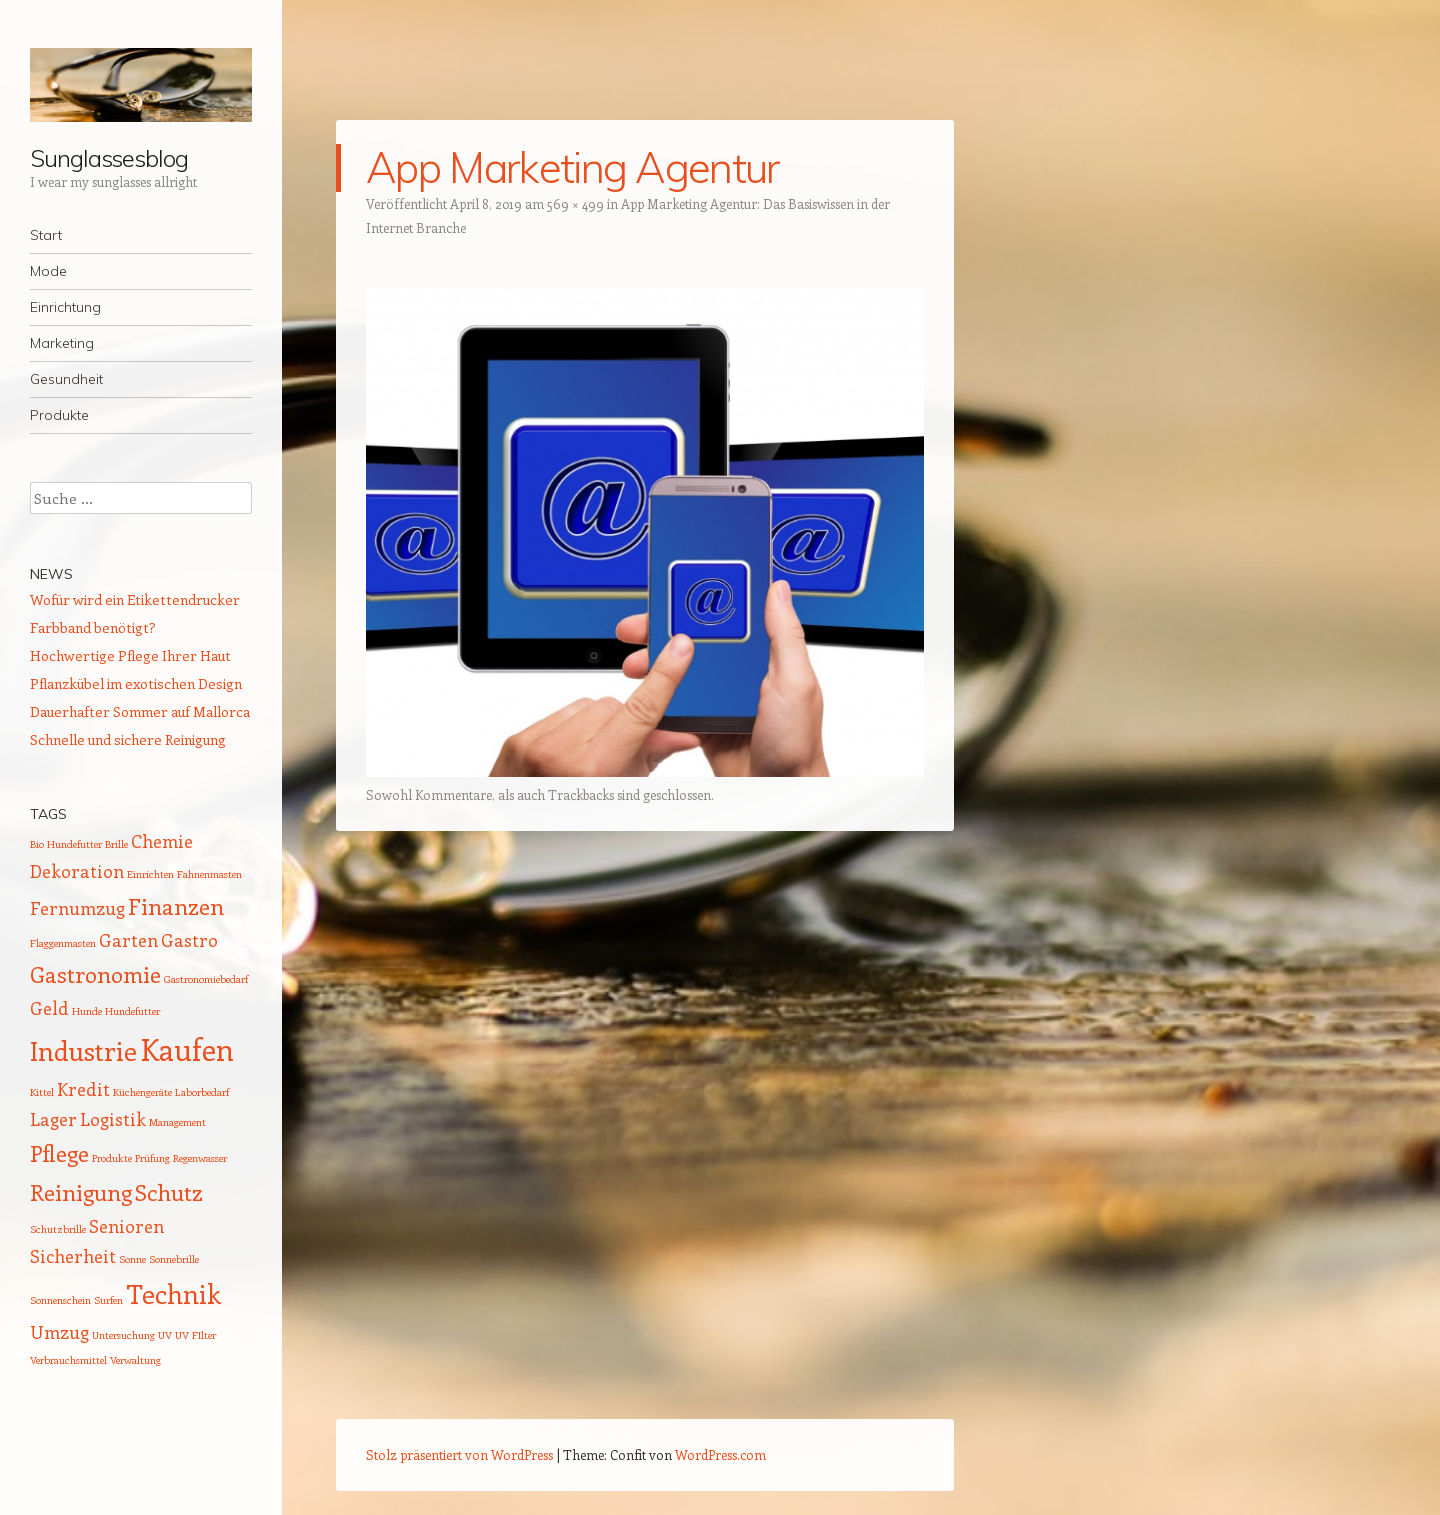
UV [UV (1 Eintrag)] (165, 1335)
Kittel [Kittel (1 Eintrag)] (42, 1092)
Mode (48, 271)
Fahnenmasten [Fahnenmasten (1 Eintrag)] (209, 874)
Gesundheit (66, 379)
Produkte (59, 415)
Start (46, 235)
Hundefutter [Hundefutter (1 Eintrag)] (132, 1011)
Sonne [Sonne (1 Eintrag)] (132, 1259)
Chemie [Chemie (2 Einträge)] (162, 841)
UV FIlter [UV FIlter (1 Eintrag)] (195, 1335)
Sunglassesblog (109, 158)
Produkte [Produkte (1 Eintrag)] (112, 1158)
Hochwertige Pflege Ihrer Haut (130, 655)
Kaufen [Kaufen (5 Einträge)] (187, 1049)
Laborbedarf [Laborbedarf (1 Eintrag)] (202, 1092)
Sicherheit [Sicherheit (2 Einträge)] (73, 1256)
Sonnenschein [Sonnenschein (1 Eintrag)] (60, 1300)
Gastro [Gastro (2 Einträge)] (189, 940)
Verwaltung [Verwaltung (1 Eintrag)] (135, 1360)
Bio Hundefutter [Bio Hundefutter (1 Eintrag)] (66, 844)
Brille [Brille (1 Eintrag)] (116, 844)
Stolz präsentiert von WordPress (459, 1454)
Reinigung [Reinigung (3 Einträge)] (81, 1192)
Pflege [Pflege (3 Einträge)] (59, 1153)
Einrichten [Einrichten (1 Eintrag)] (150, 874)
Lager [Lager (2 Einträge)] (53, 1119)
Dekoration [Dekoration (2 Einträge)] (77, 871)
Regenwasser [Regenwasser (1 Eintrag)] (200, 1158)
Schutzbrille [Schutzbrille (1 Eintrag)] (58, 1229)
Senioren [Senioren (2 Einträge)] (126, 1226)
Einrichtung (65, 307)
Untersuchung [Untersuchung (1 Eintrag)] (123, 1335)
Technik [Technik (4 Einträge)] (173, 1293)
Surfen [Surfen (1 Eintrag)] (108, 1300)
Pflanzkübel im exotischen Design (136, 683)
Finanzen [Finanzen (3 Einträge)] (176, 906)
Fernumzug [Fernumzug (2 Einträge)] (77, 908)
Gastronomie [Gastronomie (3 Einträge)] (95, 974)
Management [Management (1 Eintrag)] (177, 1122)
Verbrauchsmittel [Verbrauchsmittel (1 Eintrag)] (68, 1360)
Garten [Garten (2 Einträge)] (128, 940)
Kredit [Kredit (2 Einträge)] (83, 1089)
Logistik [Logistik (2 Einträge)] (113, 1119)
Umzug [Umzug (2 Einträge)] (59, 1332)
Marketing (62, 343)
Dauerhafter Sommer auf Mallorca (140, 711)
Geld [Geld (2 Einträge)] (49, 1008)
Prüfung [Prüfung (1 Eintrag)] (152, 1158)
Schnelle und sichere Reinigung (128, 739)
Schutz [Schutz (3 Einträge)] (169, 1192)
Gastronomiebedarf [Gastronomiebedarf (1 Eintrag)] (206, 979)
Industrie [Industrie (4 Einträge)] (83, 1050)
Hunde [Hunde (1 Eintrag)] (87, 1011)
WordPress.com (720, 1454)
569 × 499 (575, 203)
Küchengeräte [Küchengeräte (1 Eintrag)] (142, 1092)
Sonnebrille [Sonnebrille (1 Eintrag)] (174, 1259)
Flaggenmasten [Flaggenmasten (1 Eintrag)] (63, 943)
